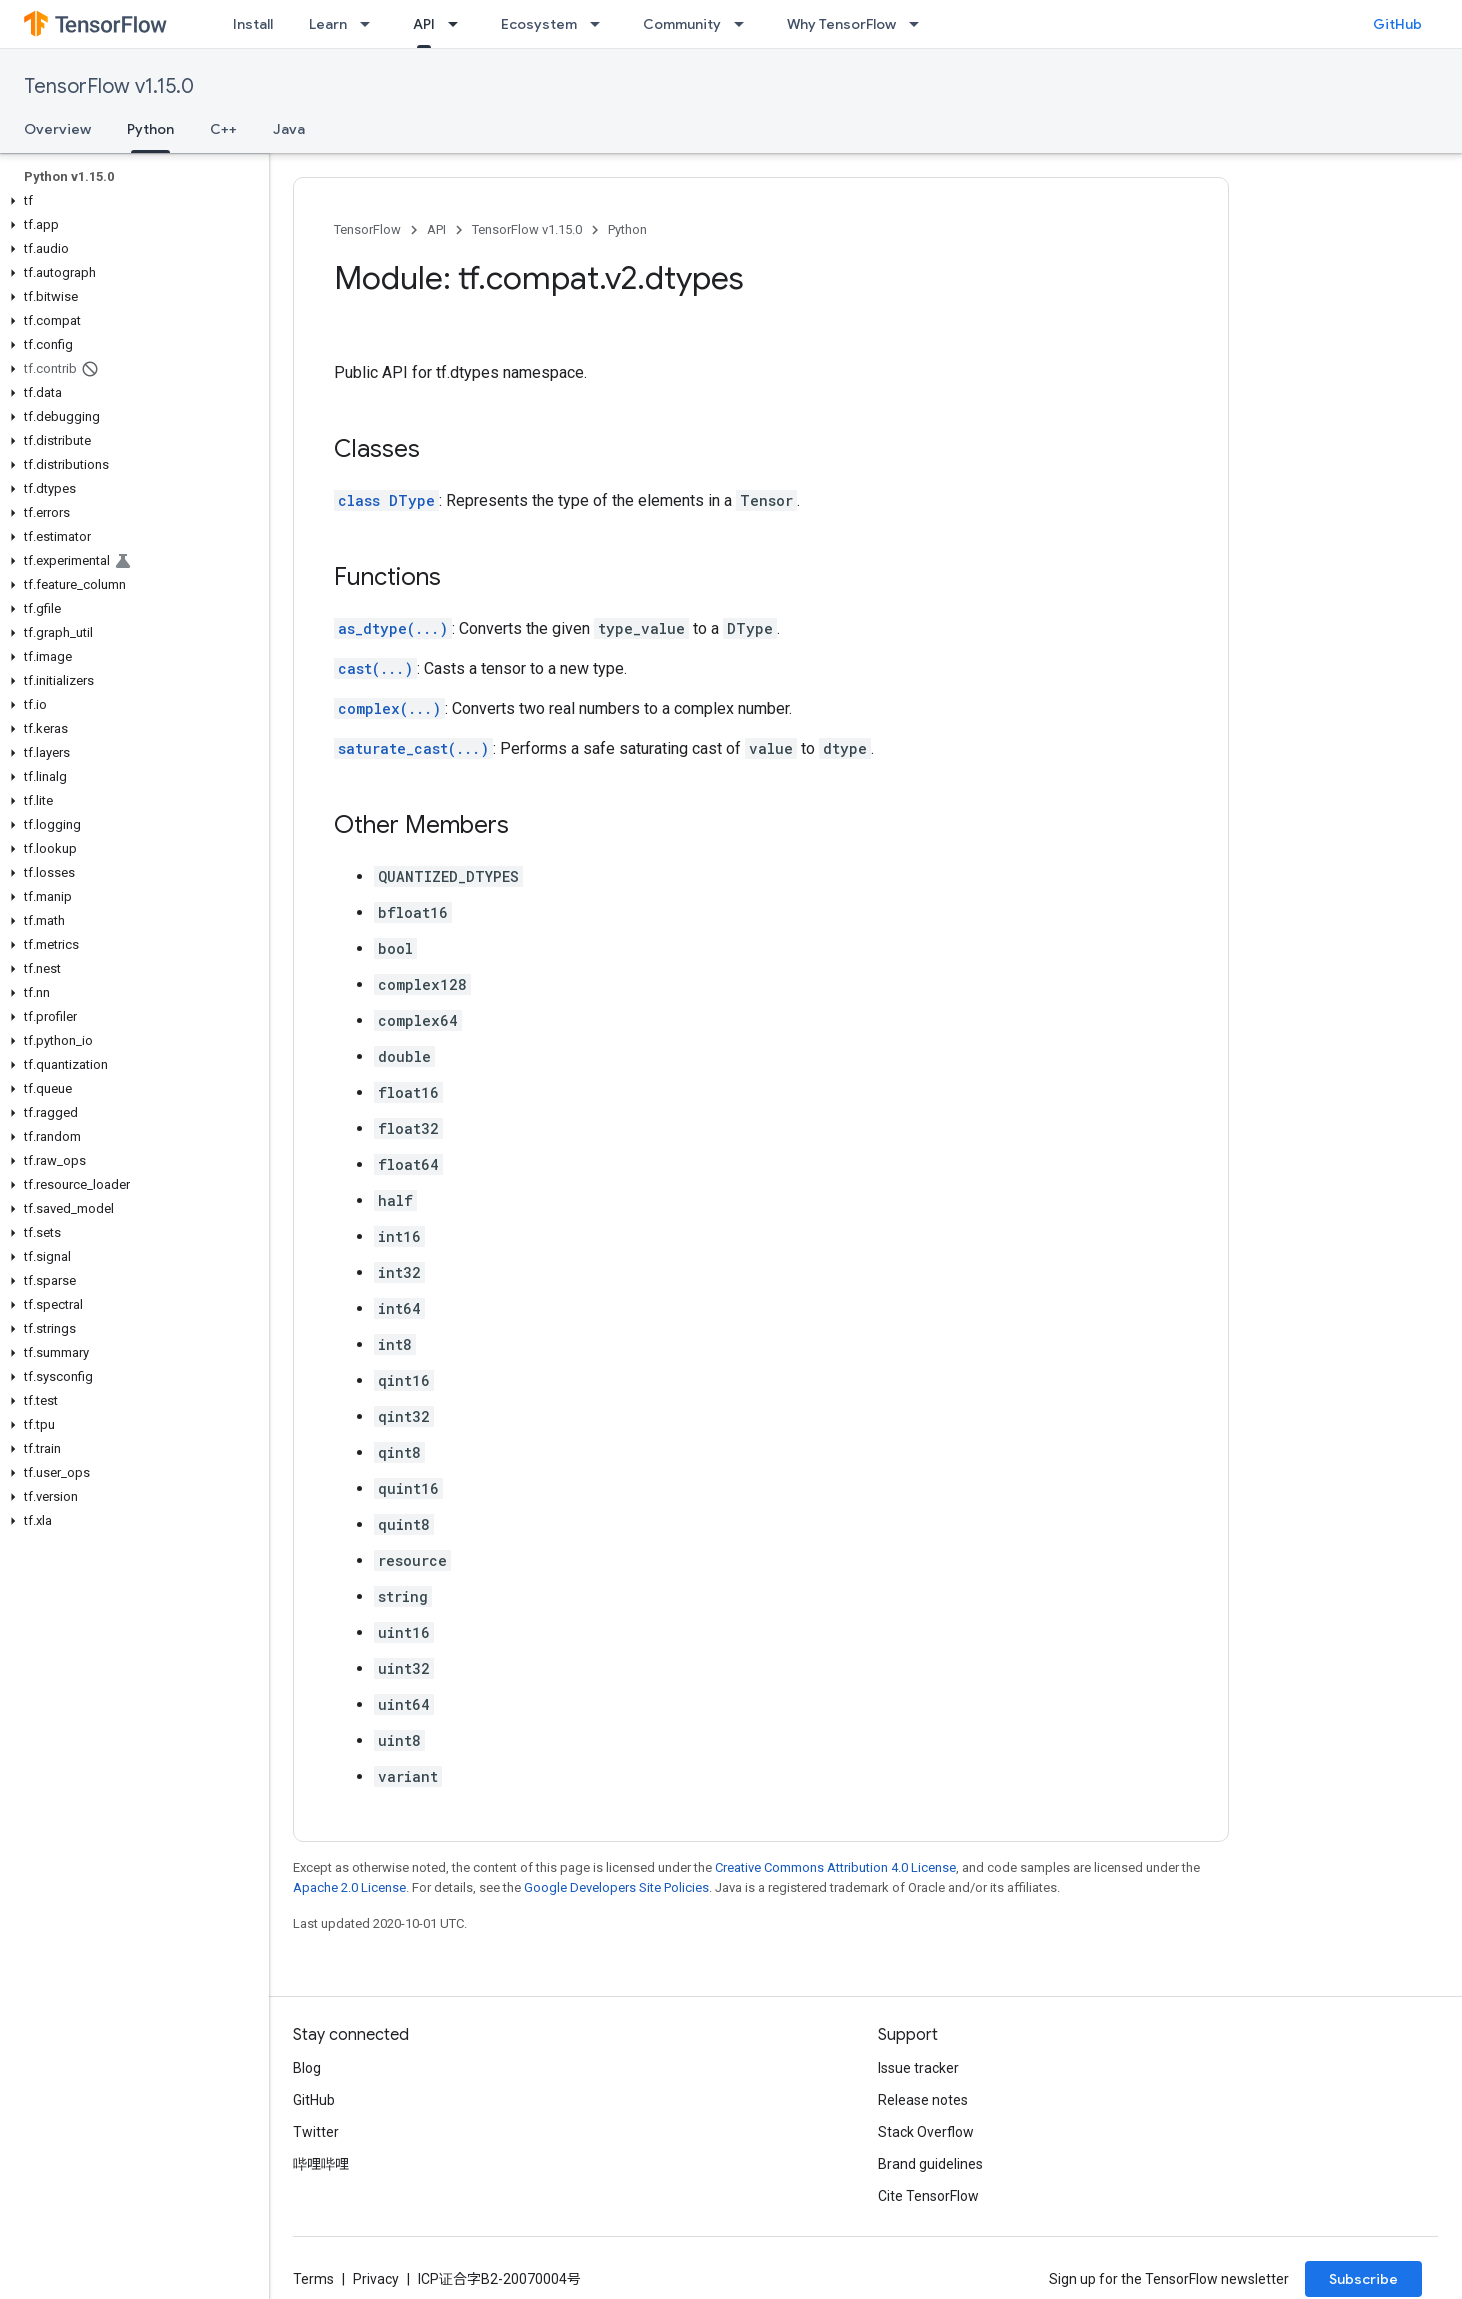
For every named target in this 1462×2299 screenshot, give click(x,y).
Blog (307, 2068)
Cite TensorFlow (928, 2196)
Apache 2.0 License (349, 1887)
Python (627, 229)
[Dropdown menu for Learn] (371, 24)
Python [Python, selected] (150, 129)
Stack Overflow (926, 2132)
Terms (313, 2279)
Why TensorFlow (841, 24)
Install (253, 24)
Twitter (316, 2132)
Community (682, 24)
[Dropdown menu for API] (459, 24)
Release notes (923, 2100)
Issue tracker (918, 2068)
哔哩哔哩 (321, 2164)
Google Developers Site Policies (616, 1887)
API (436, 229)
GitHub (1397, 24)
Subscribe (1363, 2279)
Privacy (376, 2279)
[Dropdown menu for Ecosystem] (601, 24)
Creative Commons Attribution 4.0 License (835, 1867)
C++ (223, 129)
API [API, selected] (424, 24)
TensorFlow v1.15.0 (109, 86)
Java (289, 129)
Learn (328, 24)
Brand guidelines (930, 2164)
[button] (130, 201)
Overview (57, 129)
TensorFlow (367, 229)
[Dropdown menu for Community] (745, 24)
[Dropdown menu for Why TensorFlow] (920, 24)
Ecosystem (539, 24)
